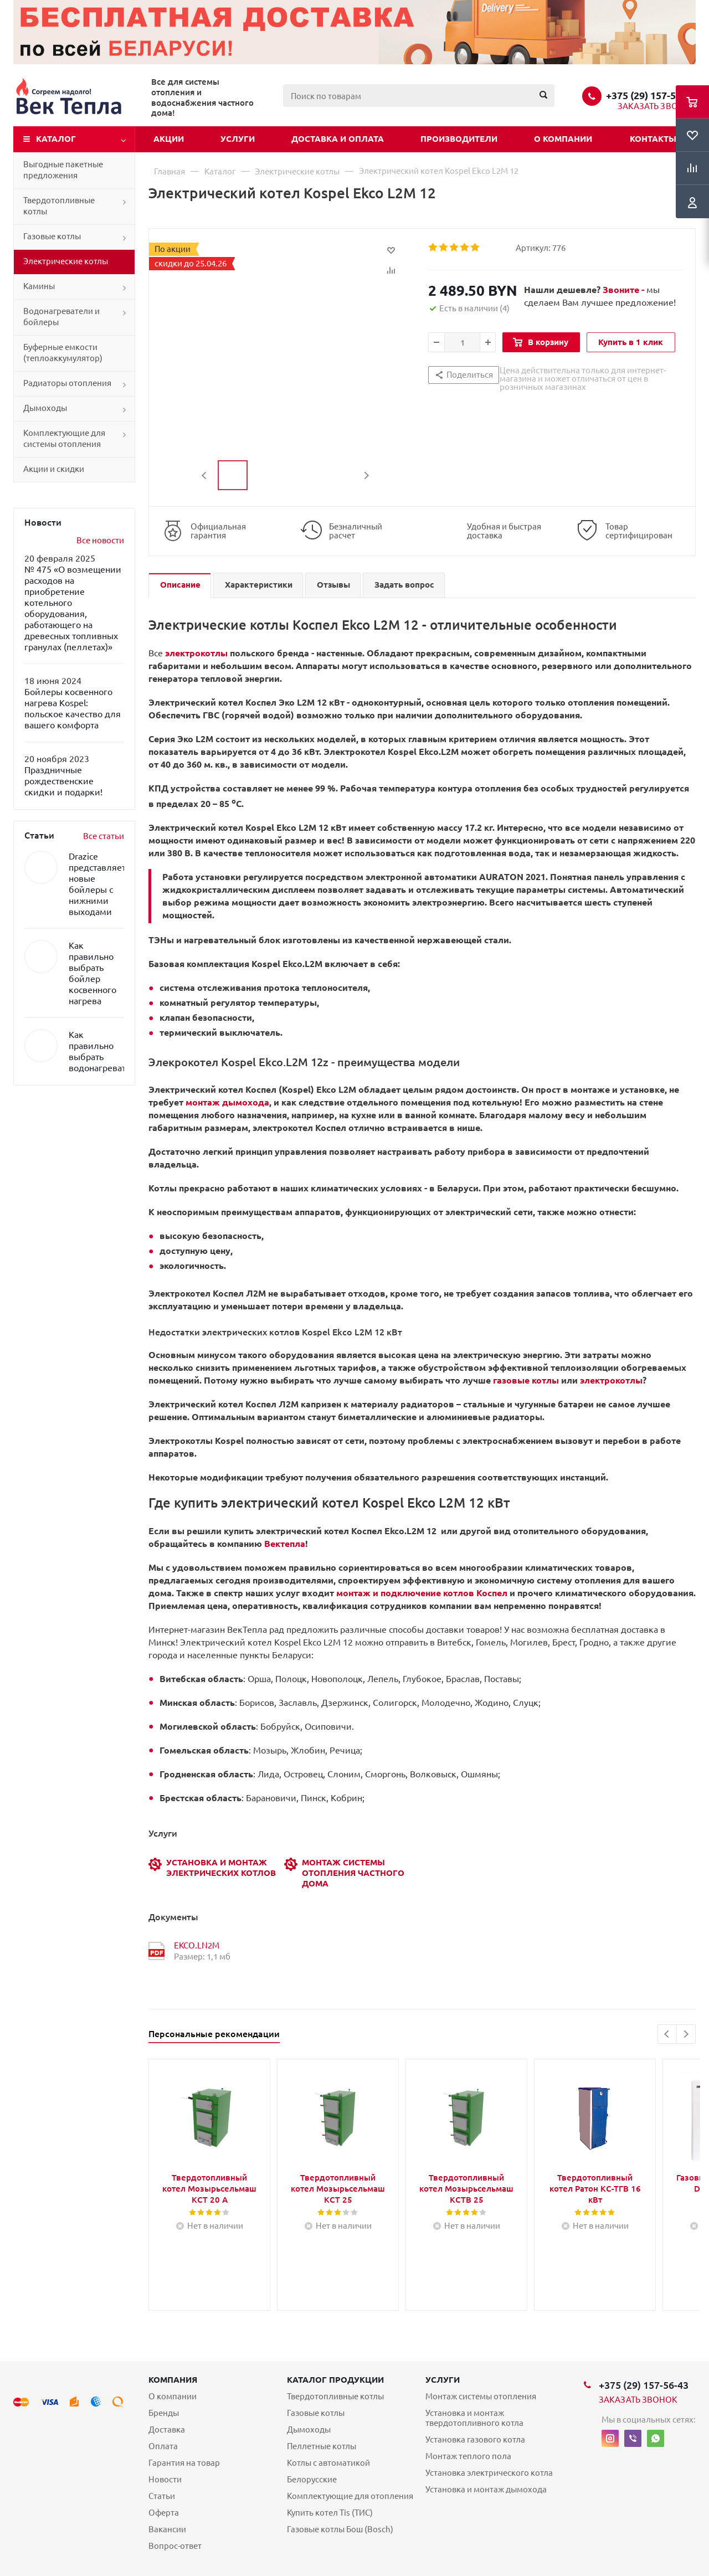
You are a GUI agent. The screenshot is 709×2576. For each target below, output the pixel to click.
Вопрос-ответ (175, 2546)
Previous (205, 475)
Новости (165, 2479)
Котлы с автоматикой (328, 2462)
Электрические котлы (65, 261)
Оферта (163, 2512)
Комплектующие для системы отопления (64, 438)
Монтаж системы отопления (480, 2396)
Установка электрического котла (489, 2472)
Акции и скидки (53, 469)
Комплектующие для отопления (350, 2496)
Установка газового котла (475, 2439)
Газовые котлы (52, 236)
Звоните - (624, 290)
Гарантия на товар (184, 2462)
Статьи (161, 2496)
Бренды (163, 2413)
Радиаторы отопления (67, 383)
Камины (39, 286)
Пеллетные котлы (321, 2446)
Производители (458, 138)
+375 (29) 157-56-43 (651, 95)
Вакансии (167, 2529)
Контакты (653, 138)
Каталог (56, 138)
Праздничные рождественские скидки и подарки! (63, 781)
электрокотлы (196, 653)
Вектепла (284, 1544)
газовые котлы (526, 1380)
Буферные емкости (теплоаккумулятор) (62, 352)
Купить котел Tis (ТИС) (330, 2512)
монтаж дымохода (227, 1102)
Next (366, 475)
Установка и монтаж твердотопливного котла (474, 2418)
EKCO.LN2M (196, 1945)
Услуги (237, 138)
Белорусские (312, 2479)
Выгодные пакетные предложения (63, 170)
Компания (172, 2379)
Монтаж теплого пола (468, 2456)
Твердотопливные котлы (59, 206)
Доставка (166, 2429)
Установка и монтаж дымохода (486, 2489)
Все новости (100, 540)
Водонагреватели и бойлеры (61, 316)
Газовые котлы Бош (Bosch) (340, 2529)
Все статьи (103, 836)
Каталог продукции (335, 2379)
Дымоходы (45, 408)
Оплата (163, 2446)
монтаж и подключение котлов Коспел (421, 1593)
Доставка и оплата (337, 138)
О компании (563, 138)
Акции (168, 138)
